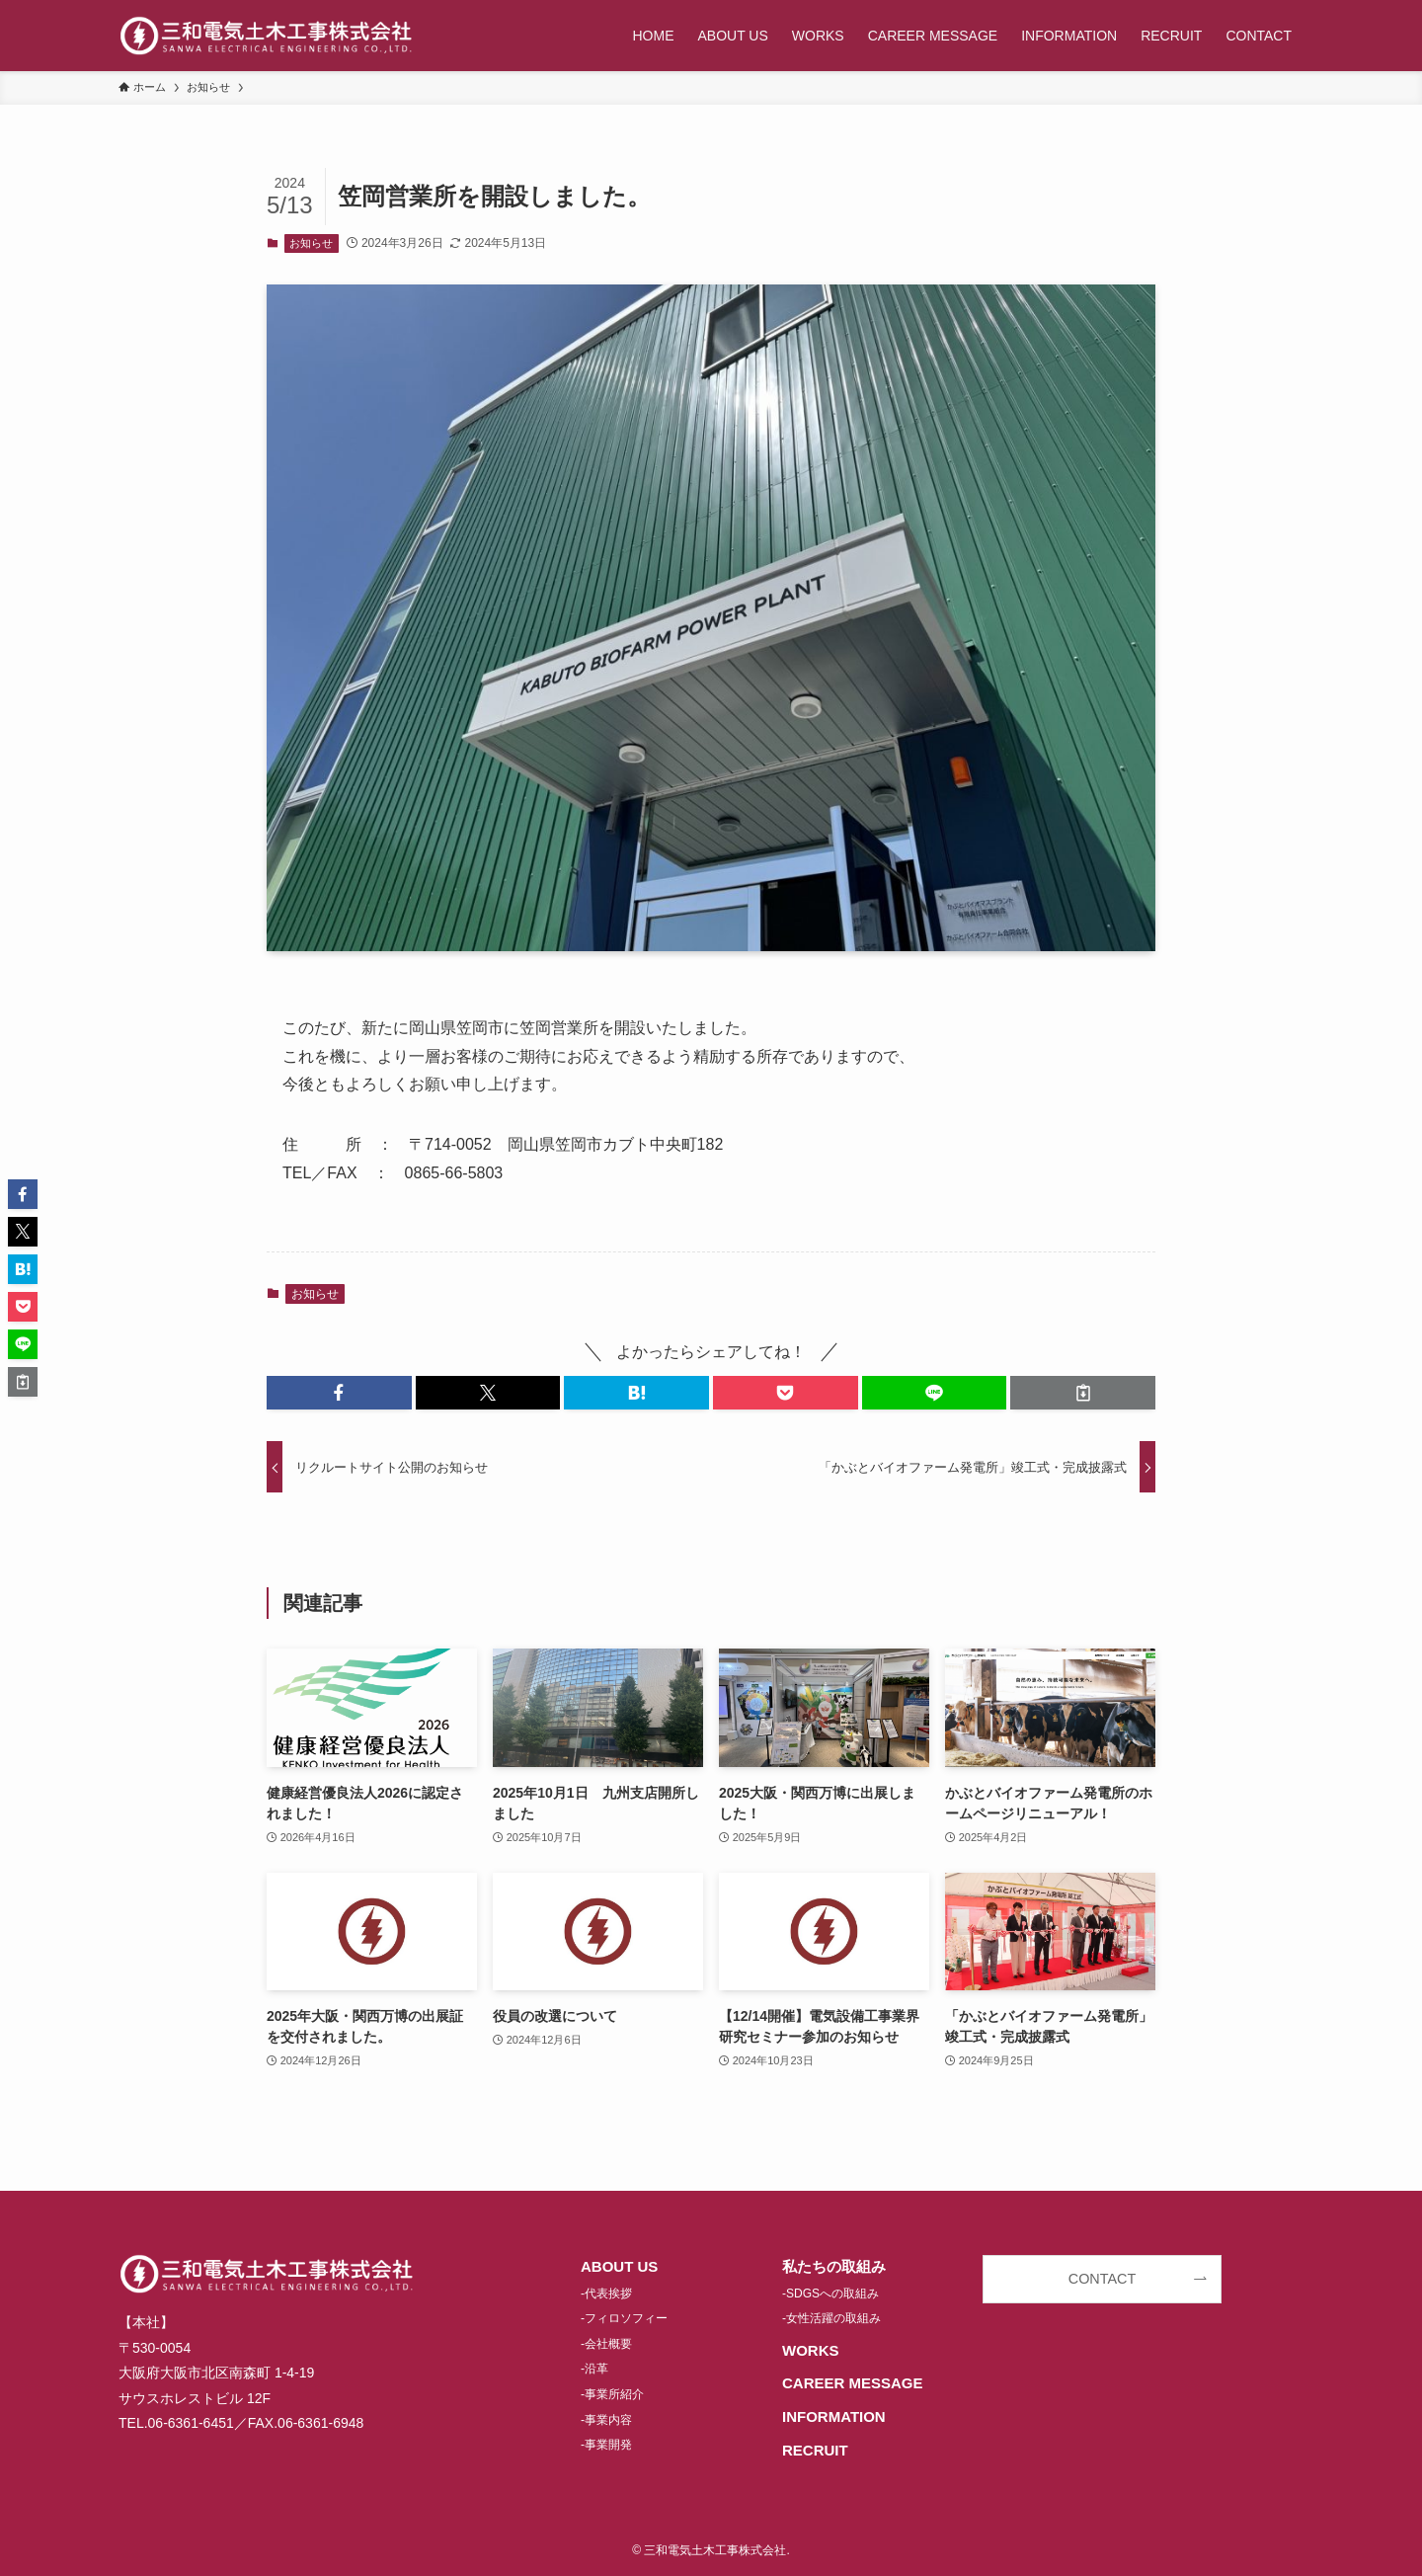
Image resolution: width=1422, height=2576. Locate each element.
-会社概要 (606, 2344)
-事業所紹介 (612, 2394)
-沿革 (594, 2368)
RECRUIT (815, 2450)
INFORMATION (834, 2416)
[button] (339, 1392)
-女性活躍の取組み (831, 2318)
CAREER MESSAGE (852, 2383)
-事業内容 (606, 2420)
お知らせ (311, 243)
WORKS (810, 2350)
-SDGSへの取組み (830, 2293)
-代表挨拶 (606, 2293)
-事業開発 (606, 2445)
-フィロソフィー (624, 2318)
